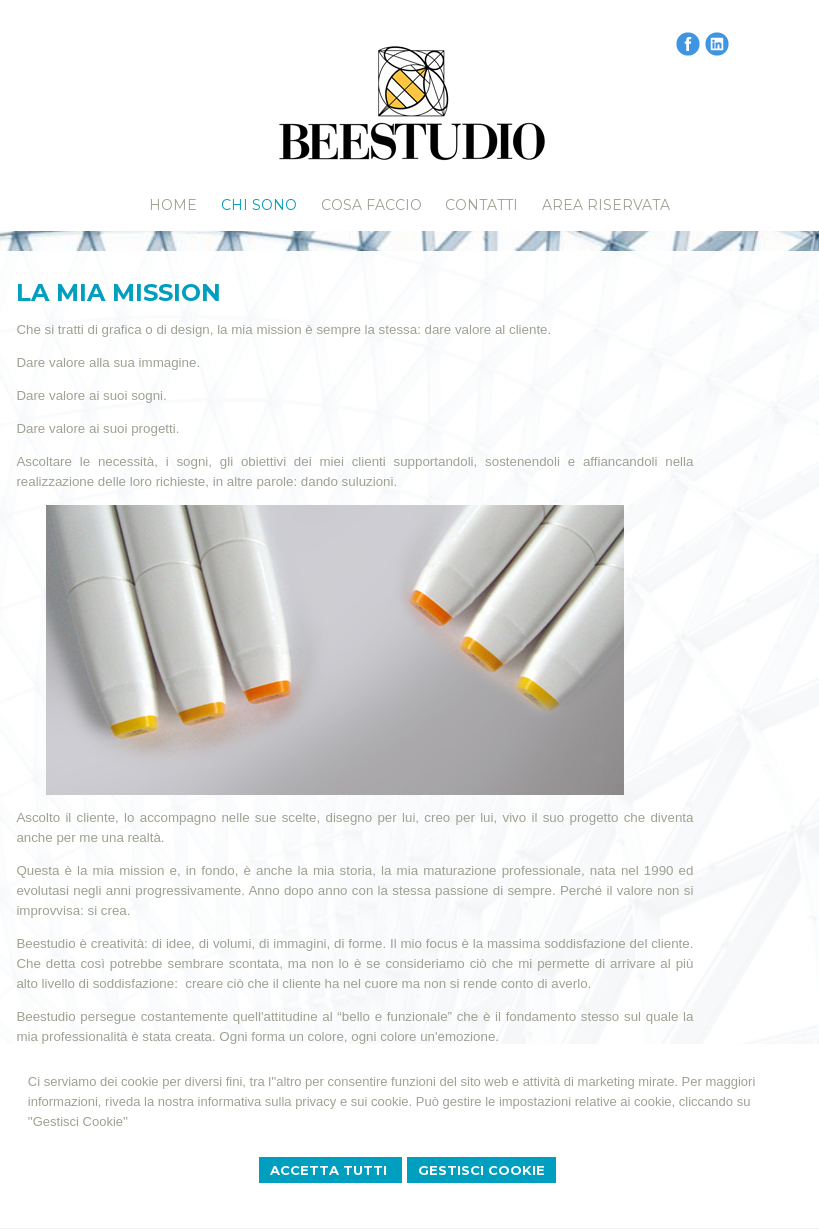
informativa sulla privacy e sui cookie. (305, 1101)
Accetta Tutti (330, 1170)
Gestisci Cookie (481, 1170)
